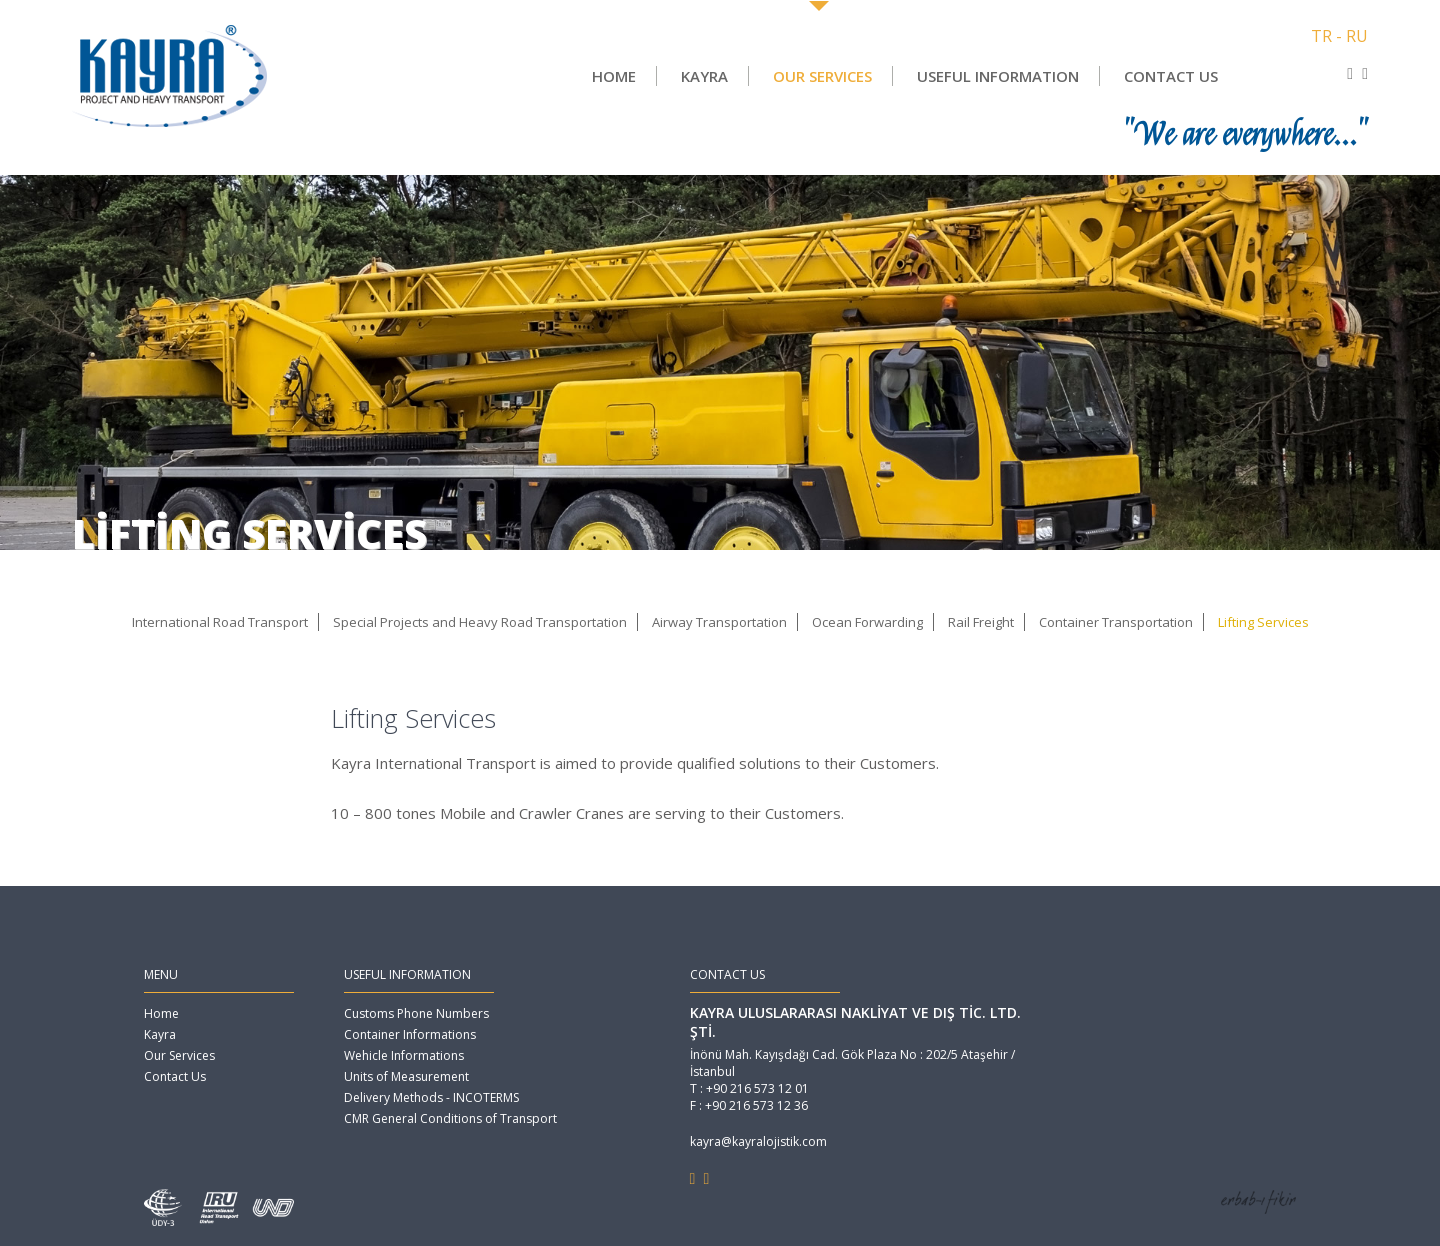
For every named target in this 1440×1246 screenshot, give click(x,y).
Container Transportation (1116, 622)
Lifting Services (1263, 622)
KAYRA (704, 76)
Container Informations (410, 1034)
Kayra (160, 1034)
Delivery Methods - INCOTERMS (431, 1097)
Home (161, 1013)
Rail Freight (981, 622)
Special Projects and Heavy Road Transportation (480, 622)
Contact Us (175, 1076)
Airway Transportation (719, 622)
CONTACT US (1171, 76)
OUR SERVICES (822, 76)
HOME (614, 76)
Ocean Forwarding (867, 622)
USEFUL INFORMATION (998, 76)
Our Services (179, 1055)
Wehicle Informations (404, 1055)
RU (1357, 36)
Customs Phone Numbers (416, 1013)
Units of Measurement (406, 1076)
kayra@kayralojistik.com (758, 1141)
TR (1321, 36)
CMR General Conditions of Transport (450, 1118)
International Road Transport (220, 622)
